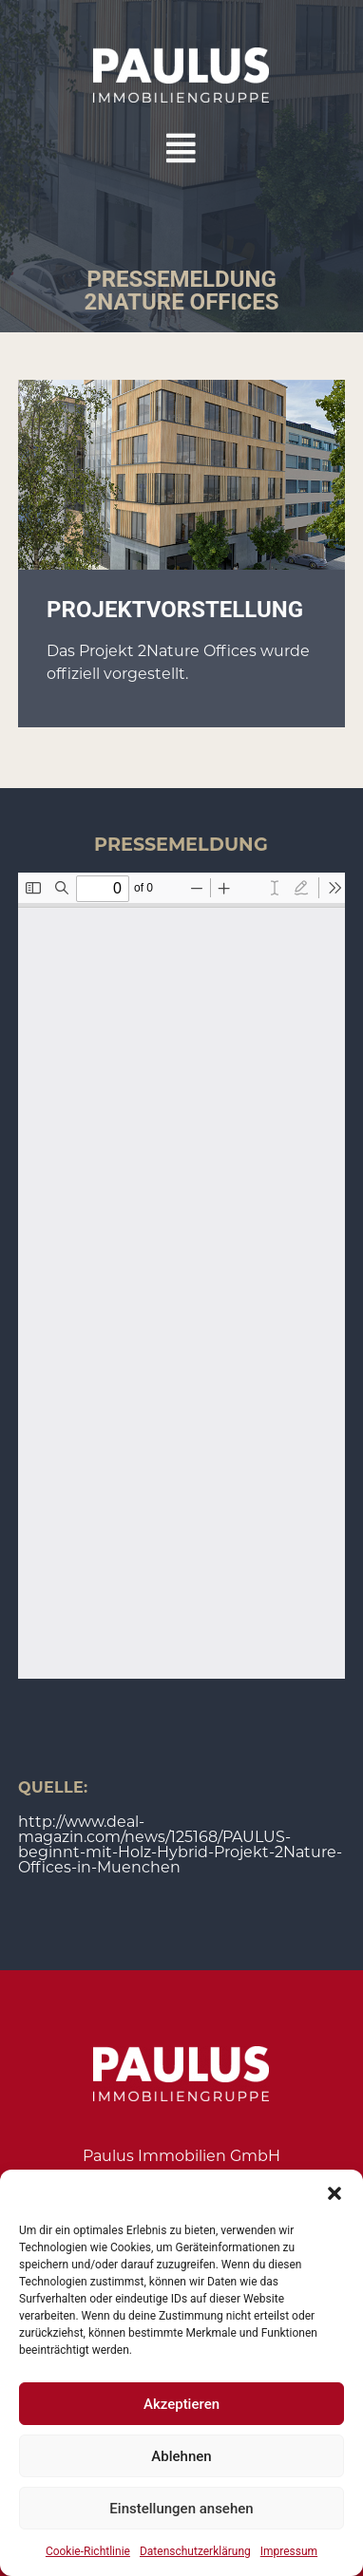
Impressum (288, 2551)
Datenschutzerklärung (195, 2551)
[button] (334, 2193)
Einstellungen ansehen (181, 2508)
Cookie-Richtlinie (88, 2551)
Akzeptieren (181, 2404)
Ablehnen (181, 2456)
